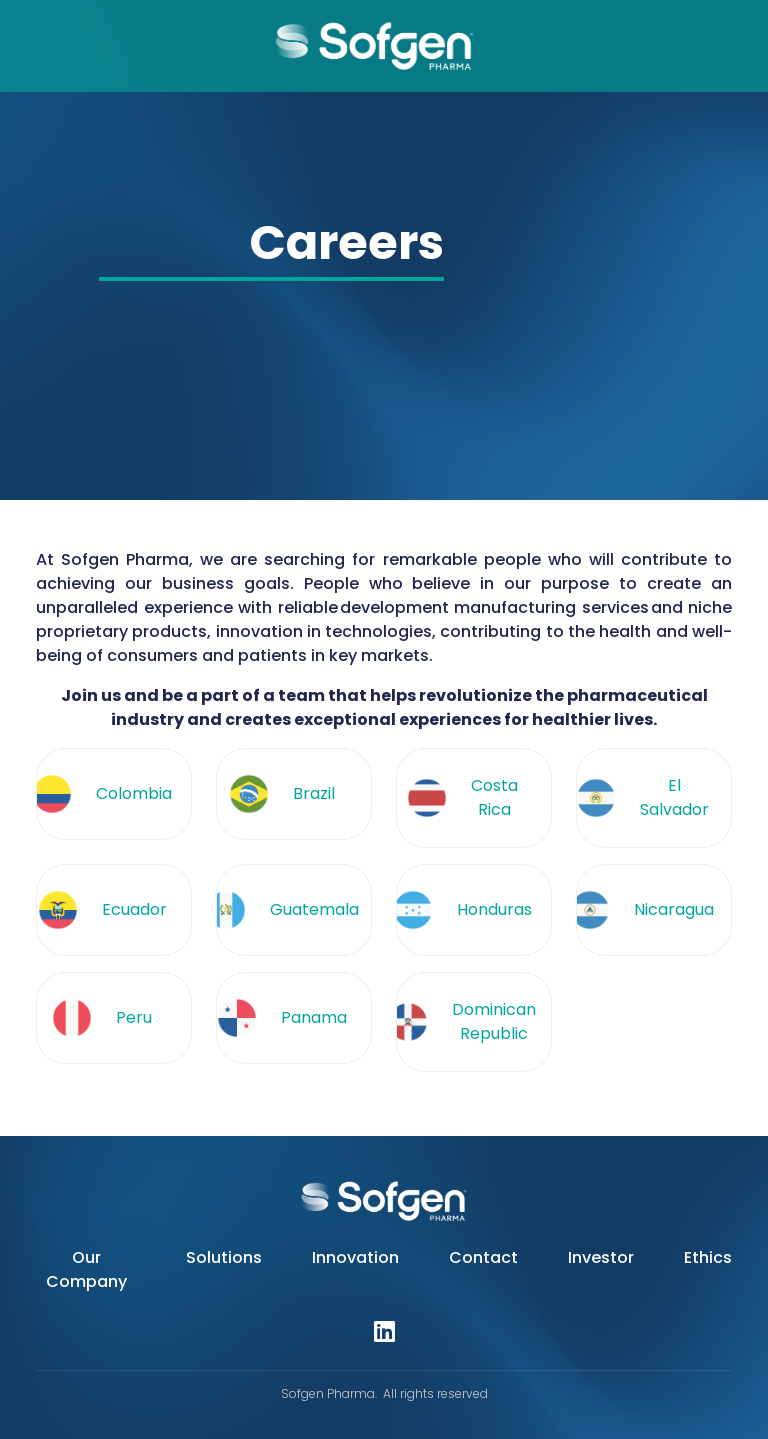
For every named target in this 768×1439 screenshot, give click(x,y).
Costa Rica (494, 797)
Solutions (224, 1257)
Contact (483, 1257)
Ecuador (134, 909)
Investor (601, 1257)
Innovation (355, 1257)
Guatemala (314, 909)
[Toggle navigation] (24, 46)
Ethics (708, 1257)
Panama (314, 1017)
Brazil (314, 793)
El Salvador (674, 797)
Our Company (86, 1269)
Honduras (494, 909)
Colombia (134, 793)
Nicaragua (674, 909)
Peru (134, 1017)
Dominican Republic (494, 1021)
